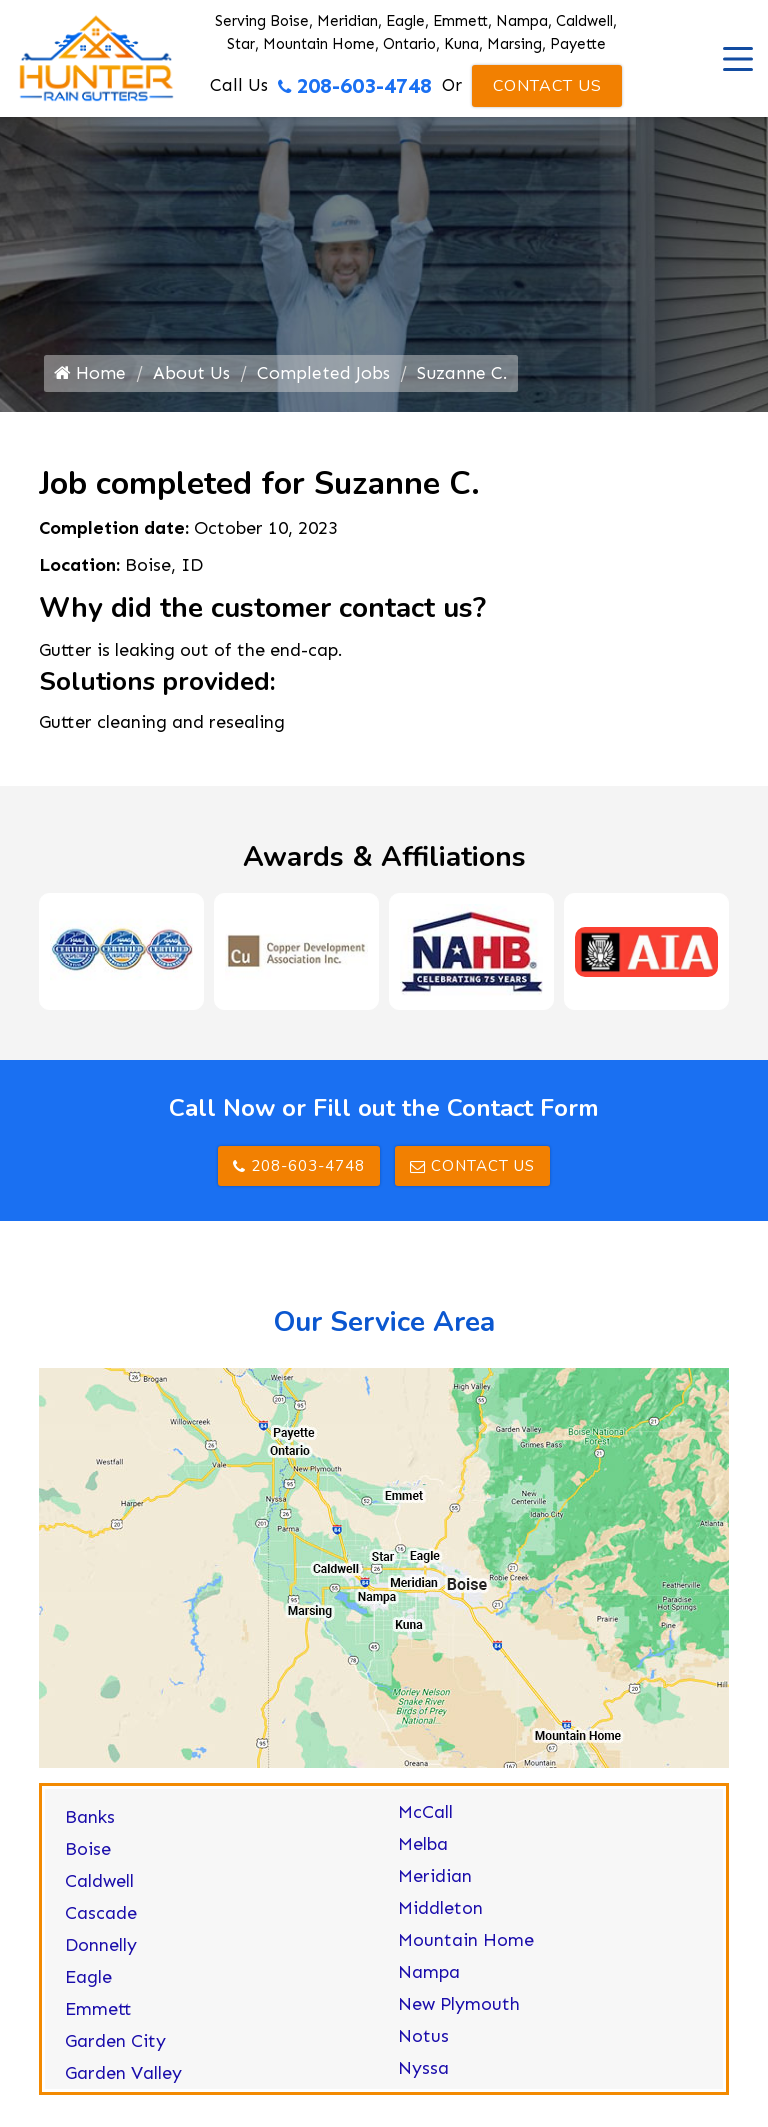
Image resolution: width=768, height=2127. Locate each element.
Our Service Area (384, 1329)
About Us (193, 378)
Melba (423, 1851)
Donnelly (101, 1952)
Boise (88, 1856)
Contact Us (547, 86)
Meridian (435, 1883)
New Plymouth (459, 2011)
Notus (423, 2043)
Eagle (88, 1984)
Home (90, 378)
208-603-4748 (354, 86)
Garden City (115, 2048)
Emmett (98, 2016)
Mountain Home (466, 1947)
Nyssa (423, 2075)
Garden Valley (123, 2080)
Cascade (101, 1920)
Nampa (429, 1979)
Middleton (440, 1915)
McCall (425, 1819)
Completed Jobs (324, 378)
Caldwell (99, 1888)
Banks (90, 1824)
